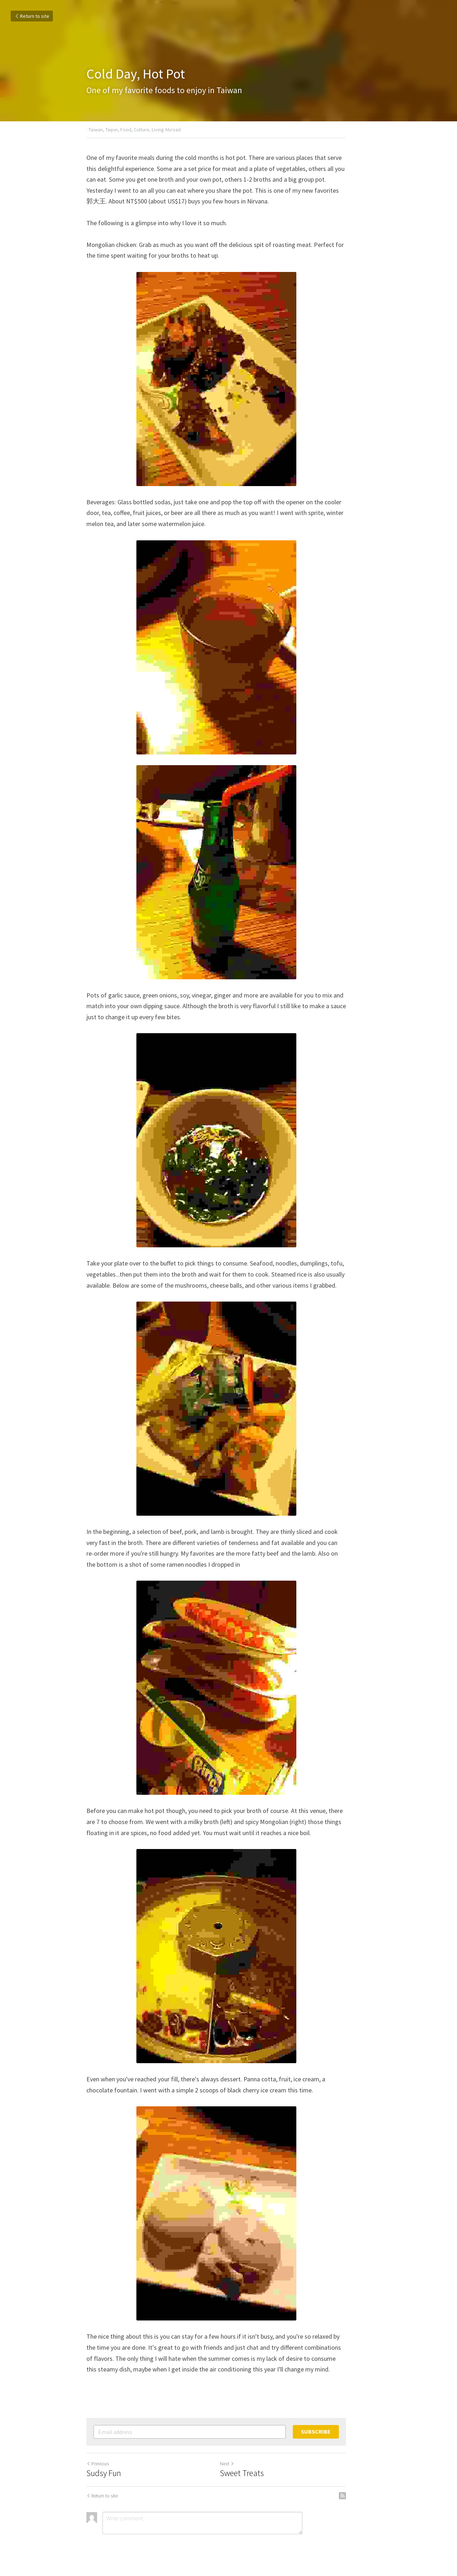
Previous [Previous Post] (97, 2463)
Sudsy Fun (103, 2473)
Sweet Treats (254, 2473)
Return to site (31, 16)
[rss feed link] (367, 2495)
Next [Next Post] (239, 2463)
